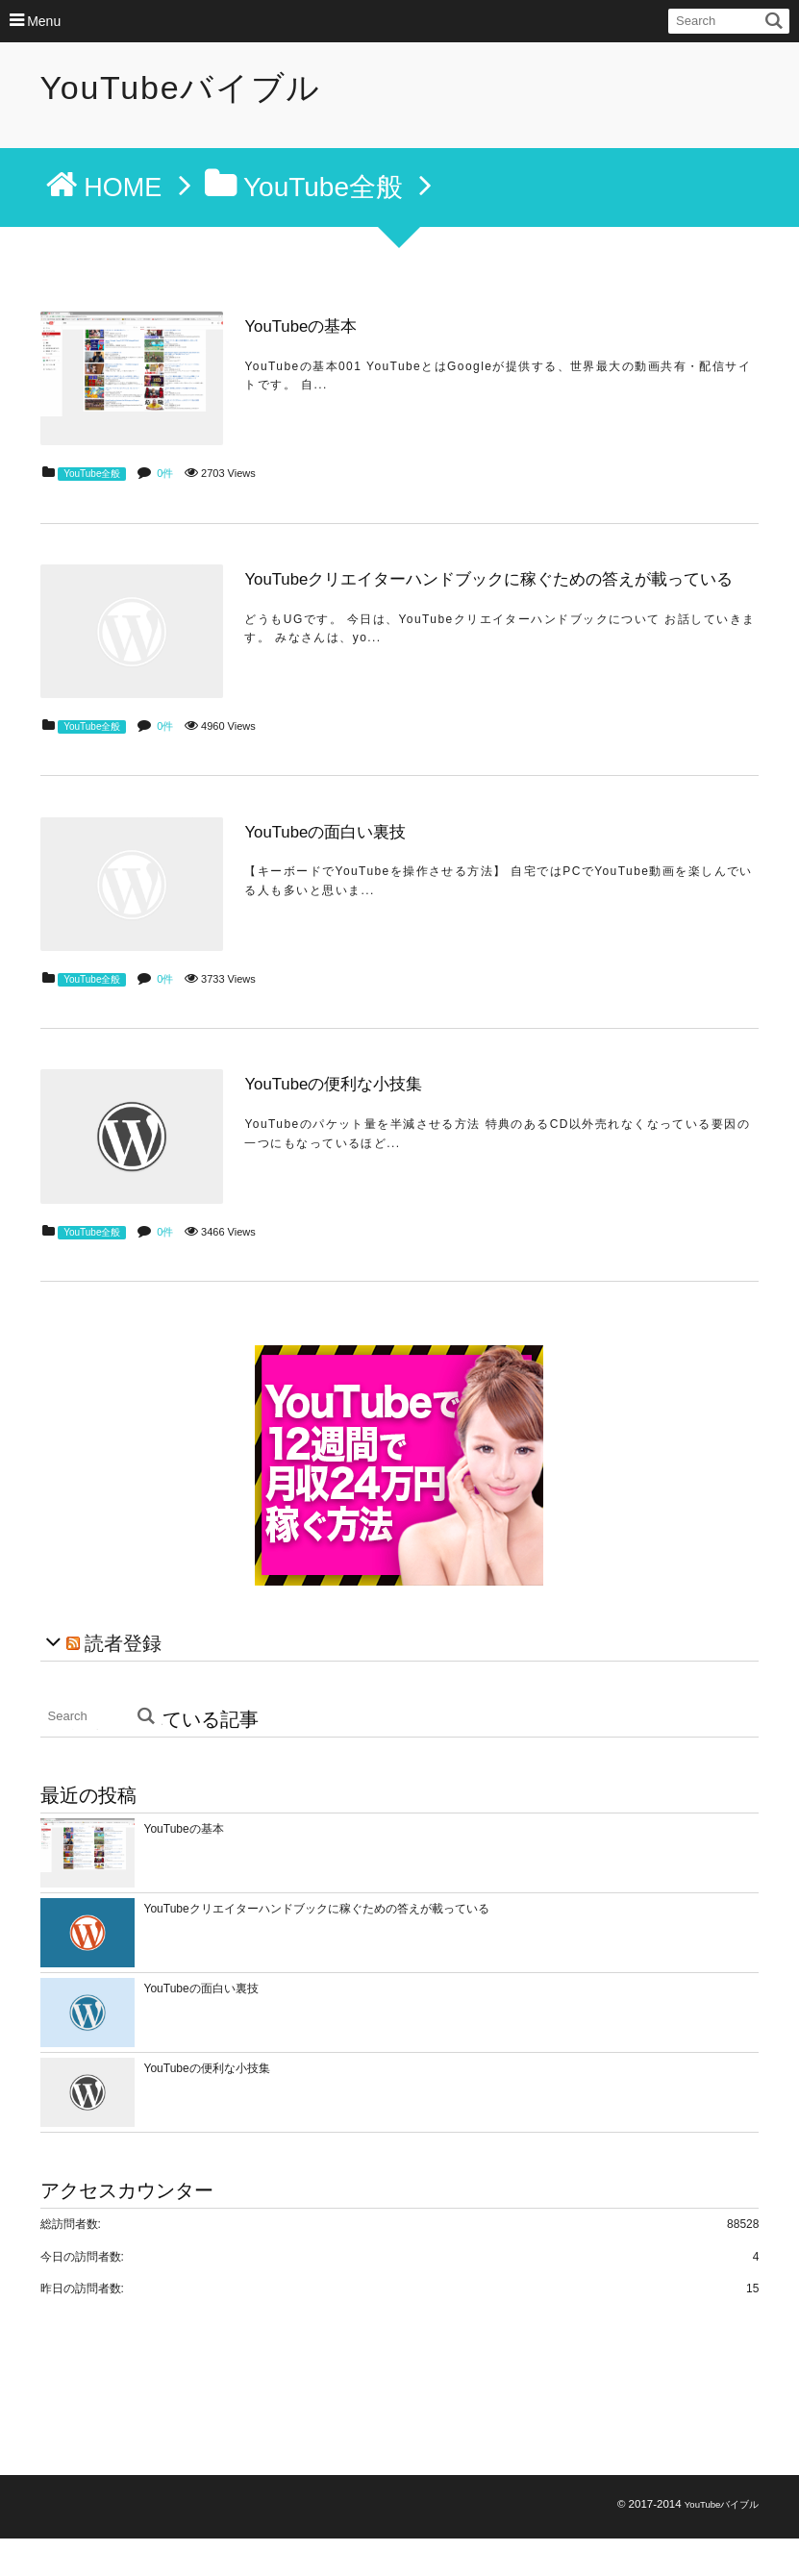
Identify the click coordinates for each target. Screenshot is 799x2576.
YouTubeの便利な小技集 (343, 1114)
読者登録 (123, 1680)
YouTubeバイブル (181, 87)
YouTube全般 (91, 480)
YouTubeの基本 (310, 326)
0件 (165, 480)
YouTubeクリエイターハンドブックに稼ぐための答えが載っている (498, 589)
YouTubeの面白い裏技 (335, 851)
